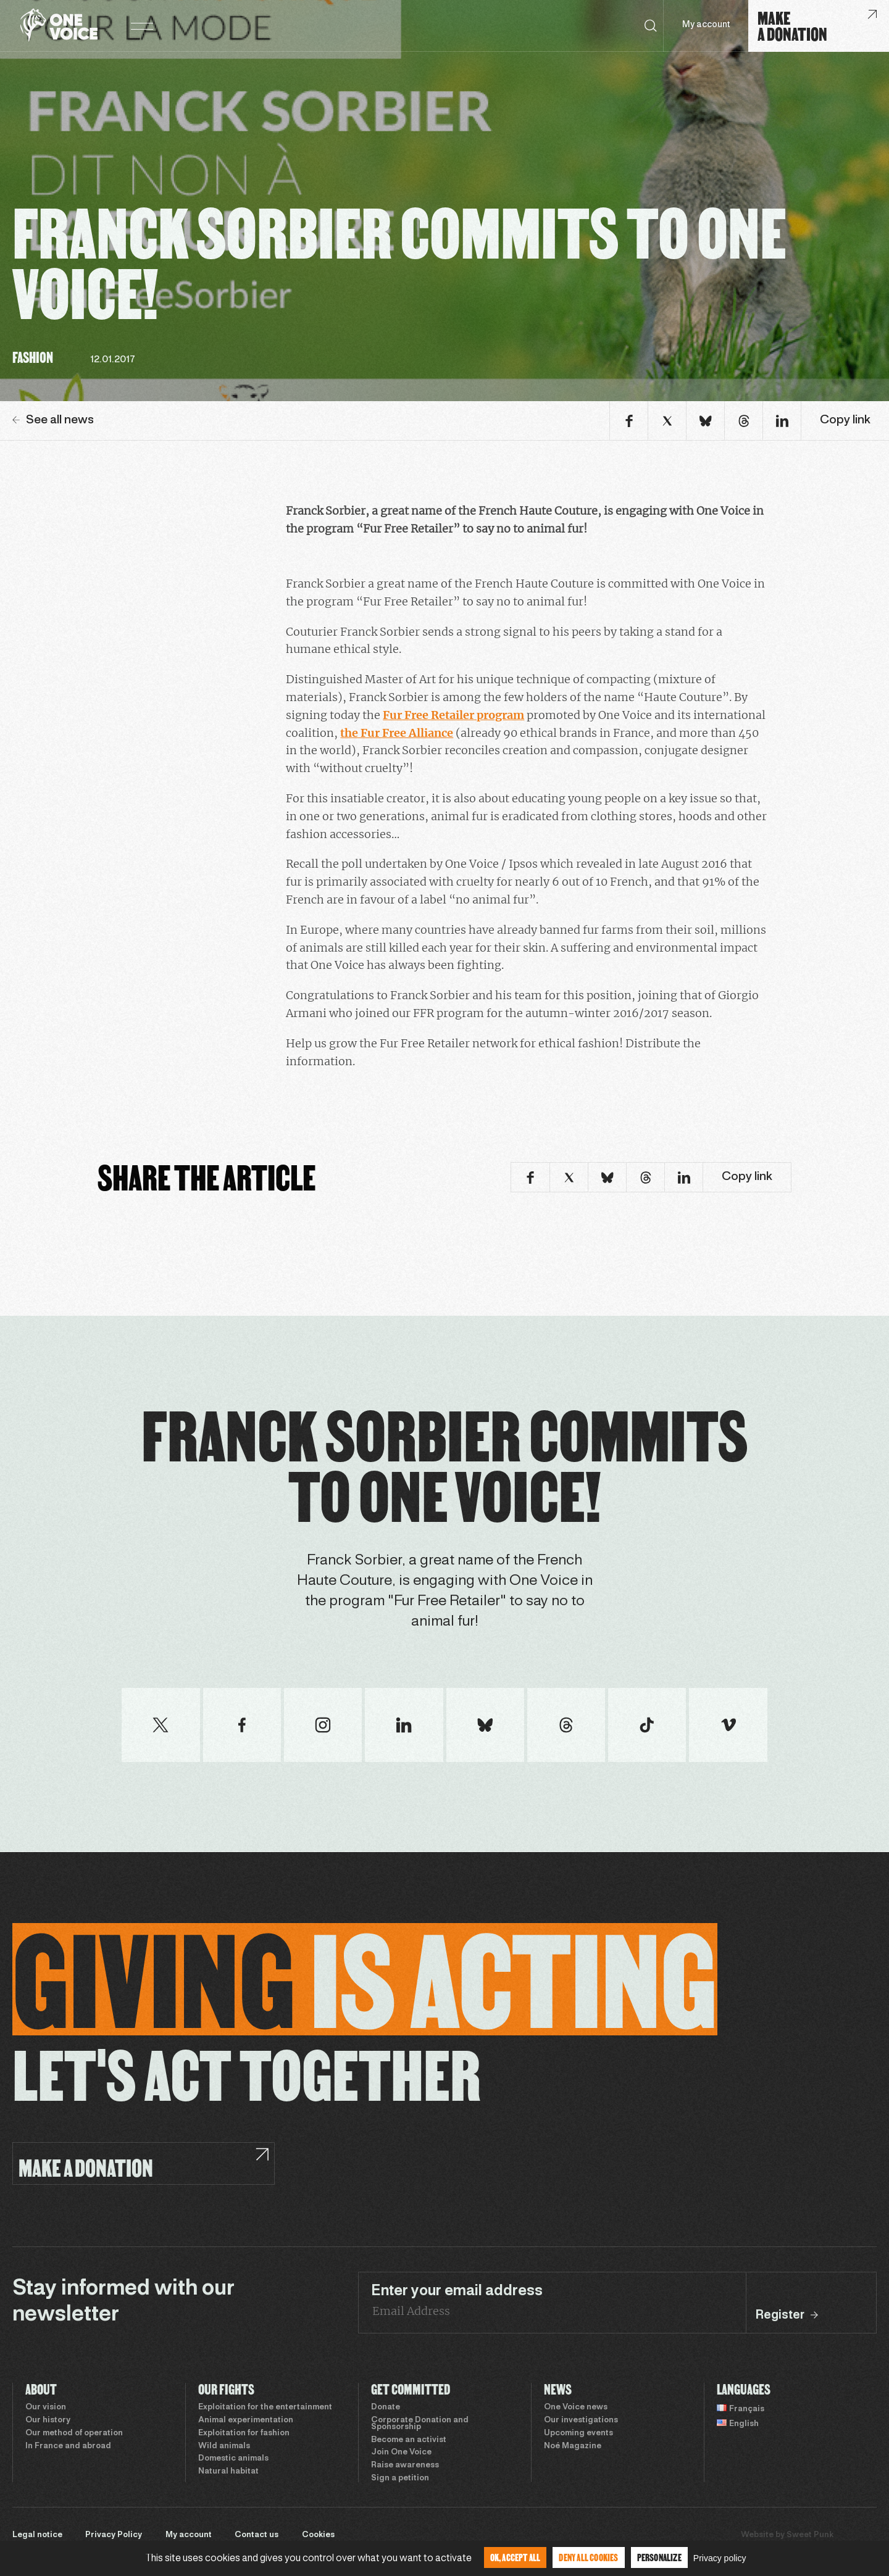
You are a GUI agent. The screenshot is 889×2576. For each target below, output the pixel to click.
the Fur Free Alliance (396, 733)
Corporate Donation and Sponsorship (420, 2424)
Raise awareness (405, 2465)
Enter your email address (457, 2291)
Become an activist (408, 2440)
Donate (385, 2407)
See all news (53, 420)
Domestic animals (233, 2458)
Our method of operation (74, 2433)
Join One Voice (401, 2452)
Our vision (45, 2407)
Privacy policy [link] (719, 2558)
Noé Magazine (572, 2446)
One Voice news (575, 2407)
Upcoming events (578, 2433)
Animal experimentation (245, 2420)
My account (706, 25)
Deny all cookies (588, 2557)
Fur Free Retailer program (453, 715)
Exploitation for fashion (244, 2433)
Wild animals (224, 2446)
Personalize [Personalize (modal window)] (659, 2557)
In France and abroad (68, 2446)
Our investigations (581, 2420)
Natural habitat (228, 2471)
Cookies (318, 2535)
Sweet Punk (810, 2535)
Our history (47, 2420)
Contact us (256, 2535)
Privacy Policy (113, 2535)
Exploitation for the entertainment (265, 2407)
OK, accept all (515, 2557)
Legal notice (37, 2535)
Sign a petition (400, 2478)
